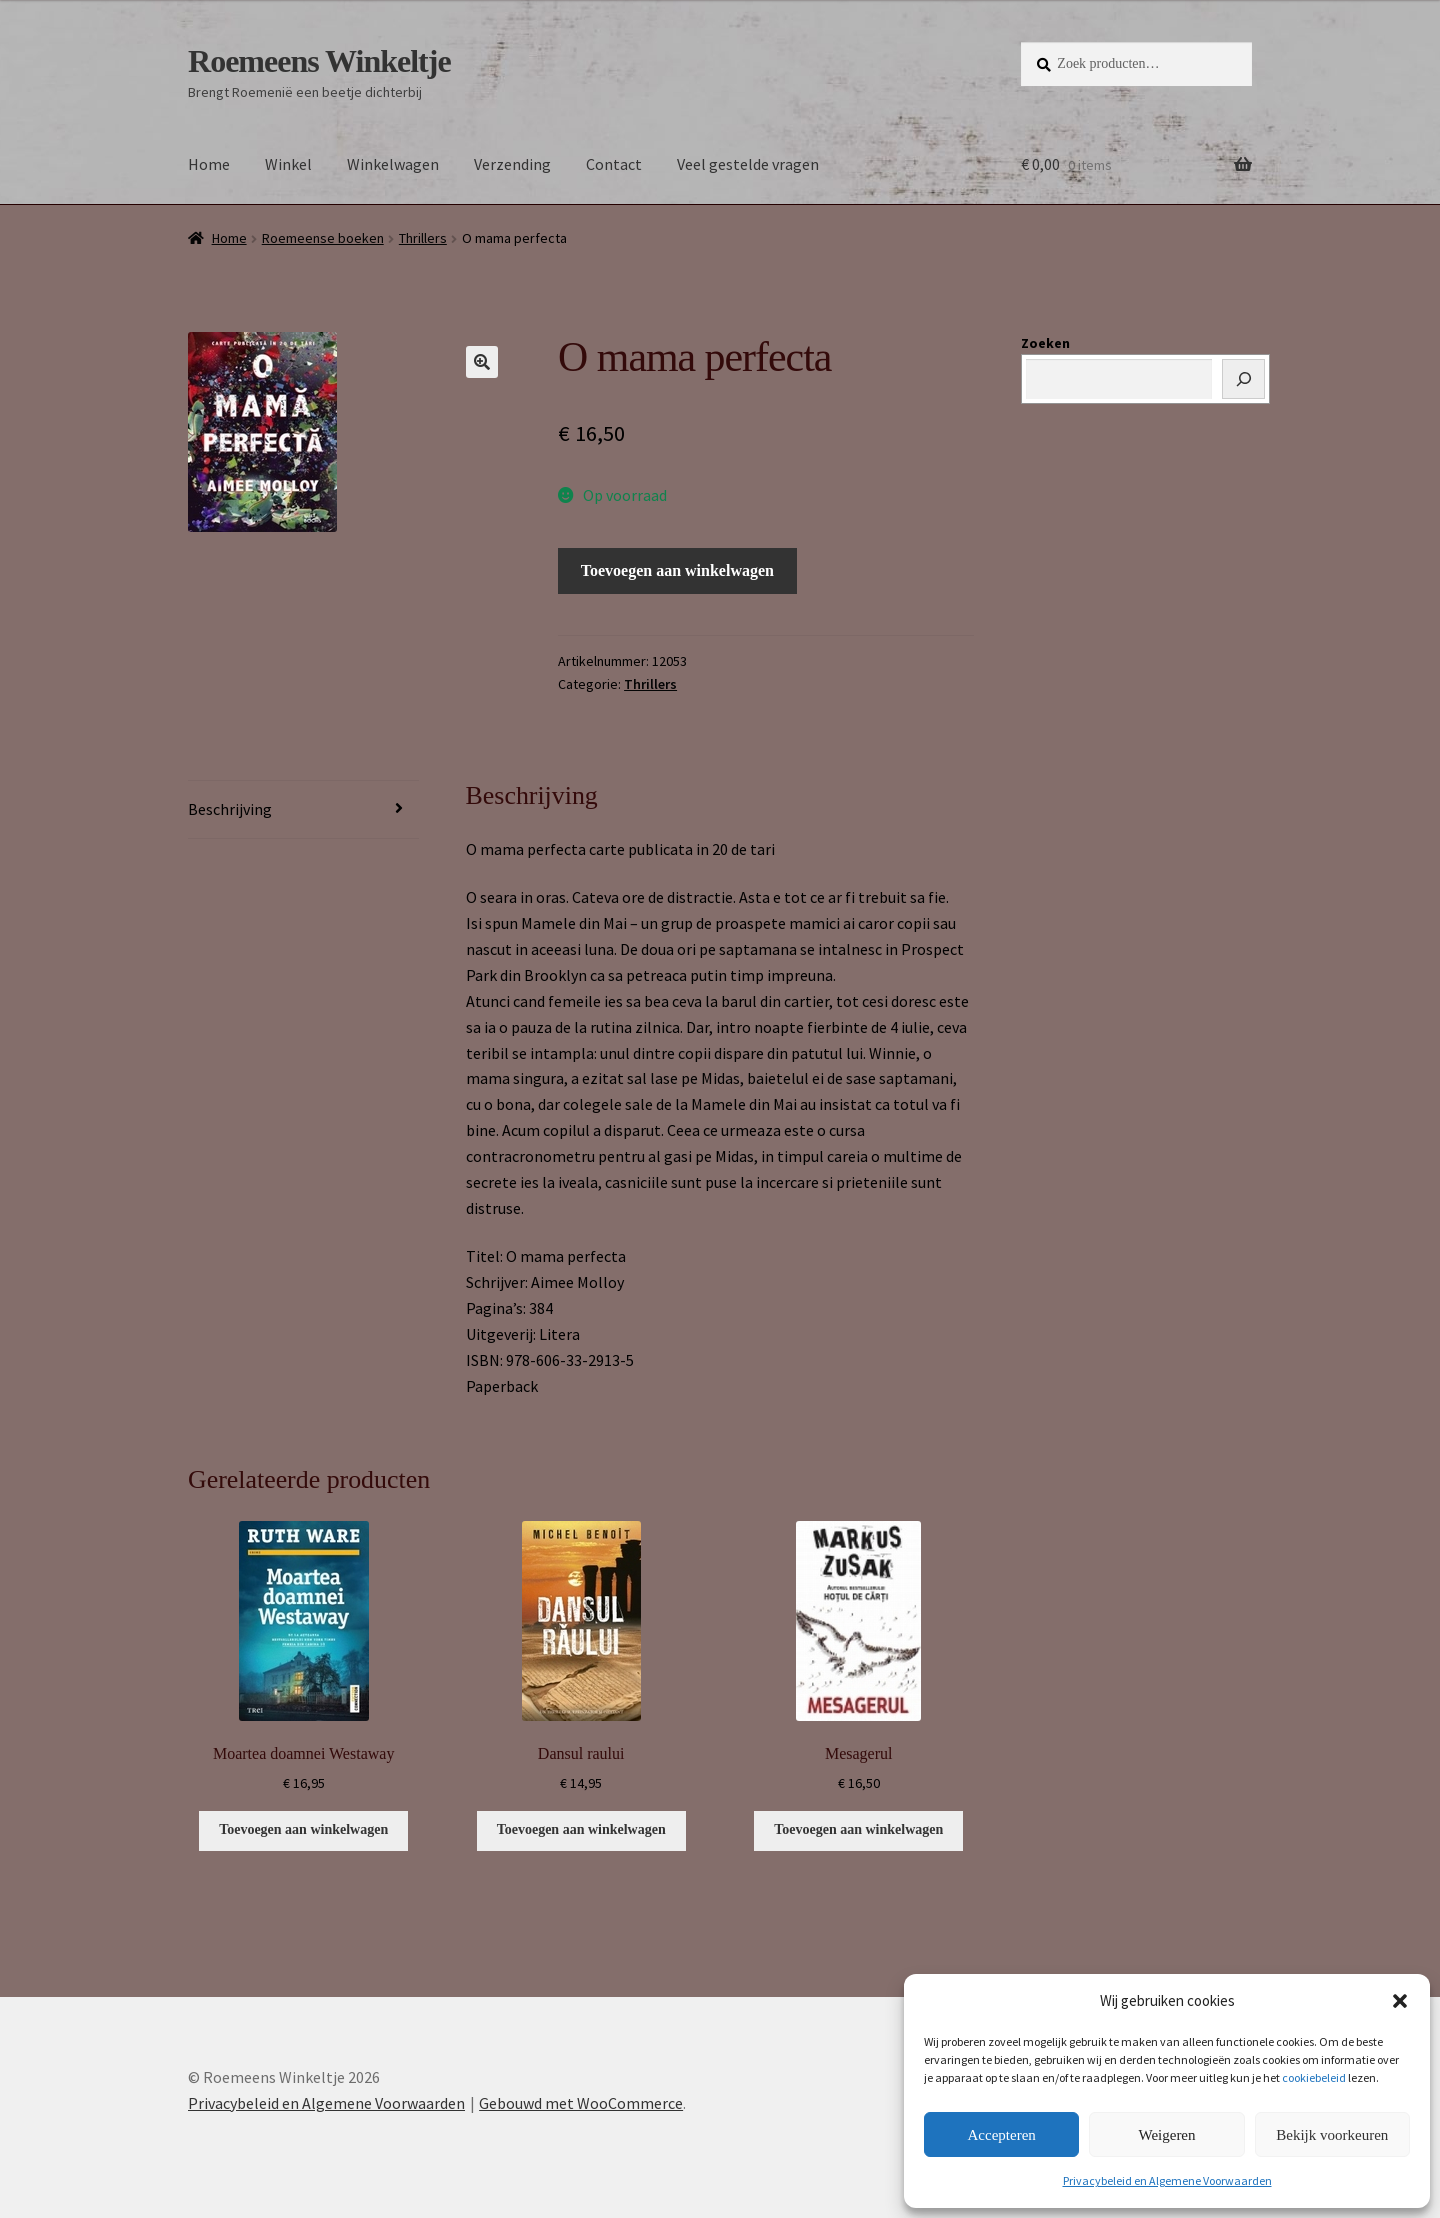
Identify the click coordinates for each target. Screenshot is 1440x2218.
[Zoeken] (1244, 379)
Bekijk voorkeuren (1332, 2135)
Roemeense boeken (323, 238)
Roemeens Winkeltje (319, 61)
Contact (614, 164)
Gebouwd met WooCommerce (581, 2103)
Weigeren (1166, 2135)
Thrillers (423, 238)
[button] (1400, 2001)
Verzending (512, 164)
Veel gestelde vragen (748, 164)
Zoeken (1045, 343)
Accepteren (1002, 2135)
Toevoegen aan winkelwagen (677, 570)
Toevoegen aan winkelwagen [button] (303, 1829)
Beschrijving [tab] (230, 809)
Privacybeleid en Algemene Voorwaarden (1167, 2180)
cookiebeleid (1314, 2077)
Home (209, 164)
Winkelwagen (393, 164)
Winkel (288, 164)
